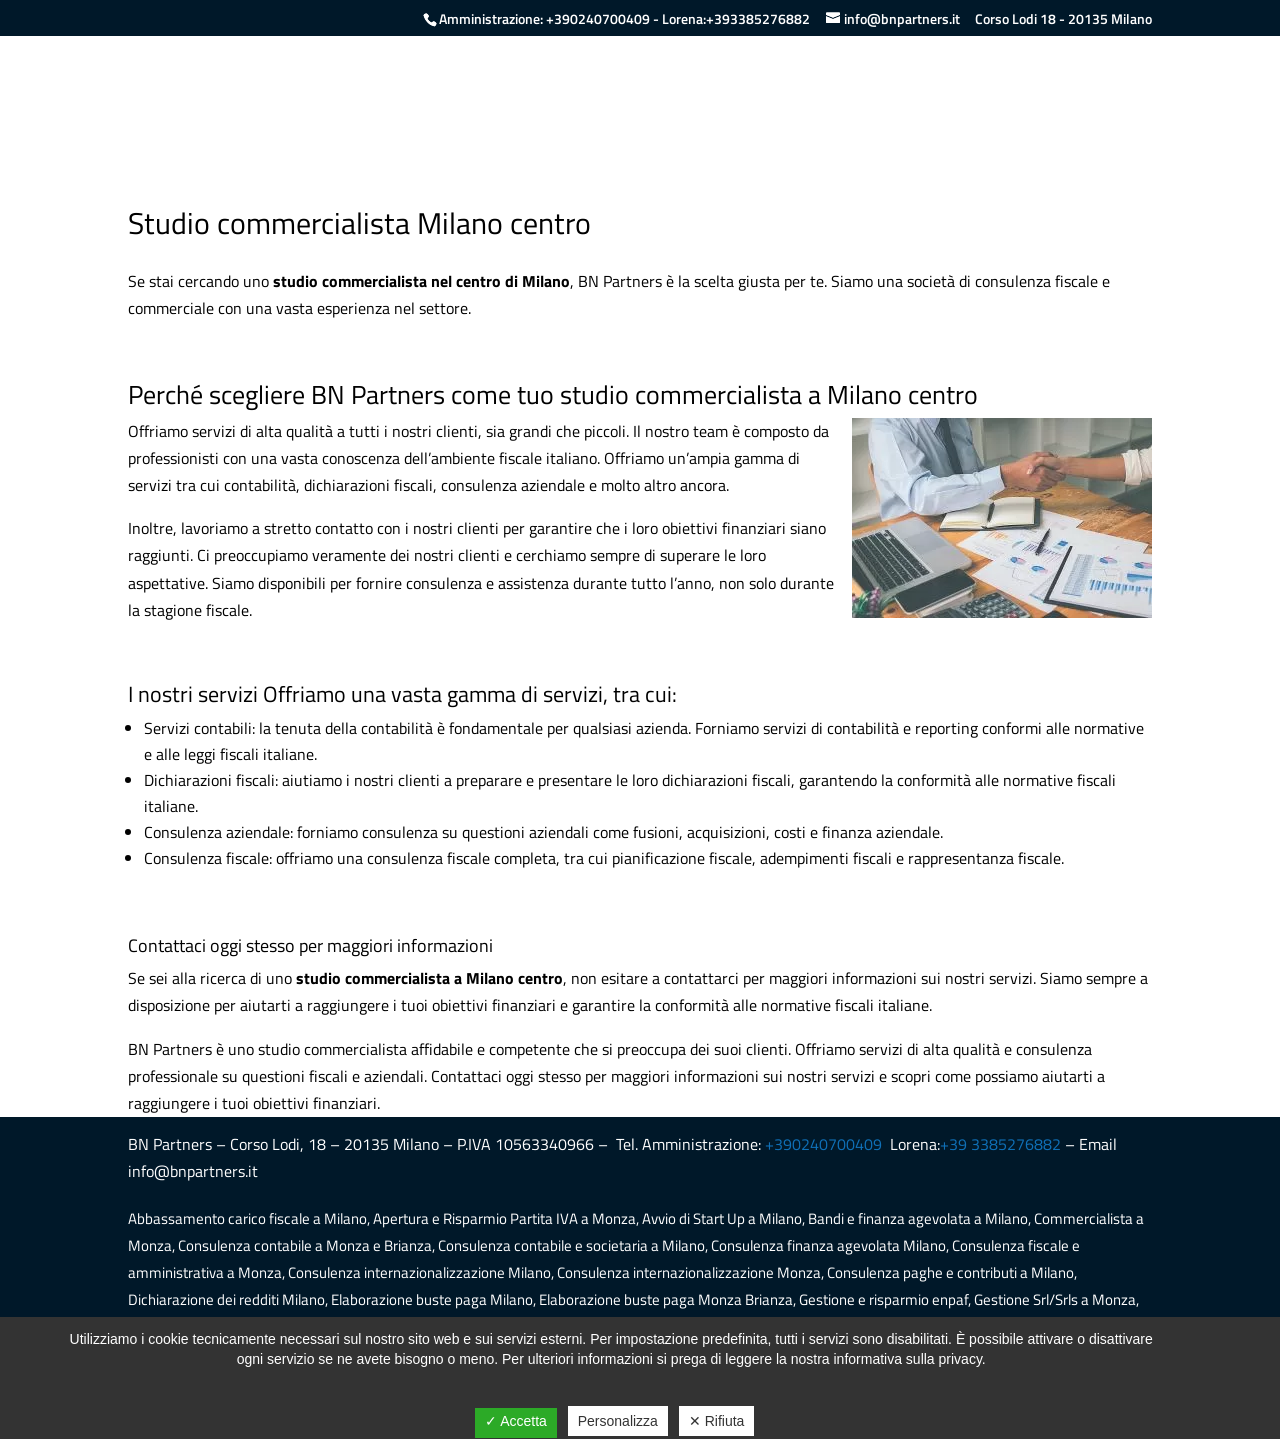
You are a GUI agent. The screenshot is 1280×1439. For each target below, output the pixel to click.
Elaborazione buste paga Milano (432, 1299)
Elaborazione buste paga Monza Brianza (666, 1299)
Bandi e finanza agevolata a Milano (918, 1218)
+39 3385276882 (1000, 1144)
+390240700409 (598, 18)
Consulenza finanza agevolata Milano (828, 1245)
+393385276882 (758, 18)
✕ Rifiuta (717, 1421)
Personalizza (618, 1421)
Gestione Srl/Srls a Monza (1055, 1299)
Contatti (1124, 95)
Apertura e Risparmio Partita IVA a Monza (504, 1218)
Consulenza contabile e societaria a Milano (571, 1245)
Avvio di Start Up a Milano (722, 1218)
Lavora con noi (1020, 95)
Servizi (922, 95)
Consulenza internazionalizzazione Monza (689, 1272)
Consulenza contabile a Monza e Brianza (305, 1245)
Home (760, 95)
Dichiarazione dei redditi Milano (226, 1299)
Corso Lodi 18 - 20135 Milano (1063, 19)
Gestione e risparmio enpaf (883, 1299)
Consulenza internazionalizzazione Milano (419, 1272)
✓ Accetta (516, 1421)
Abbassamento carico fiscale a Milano (247, 1218)
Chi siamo (839, 95)
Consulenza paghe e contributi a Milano (950, 1272)
